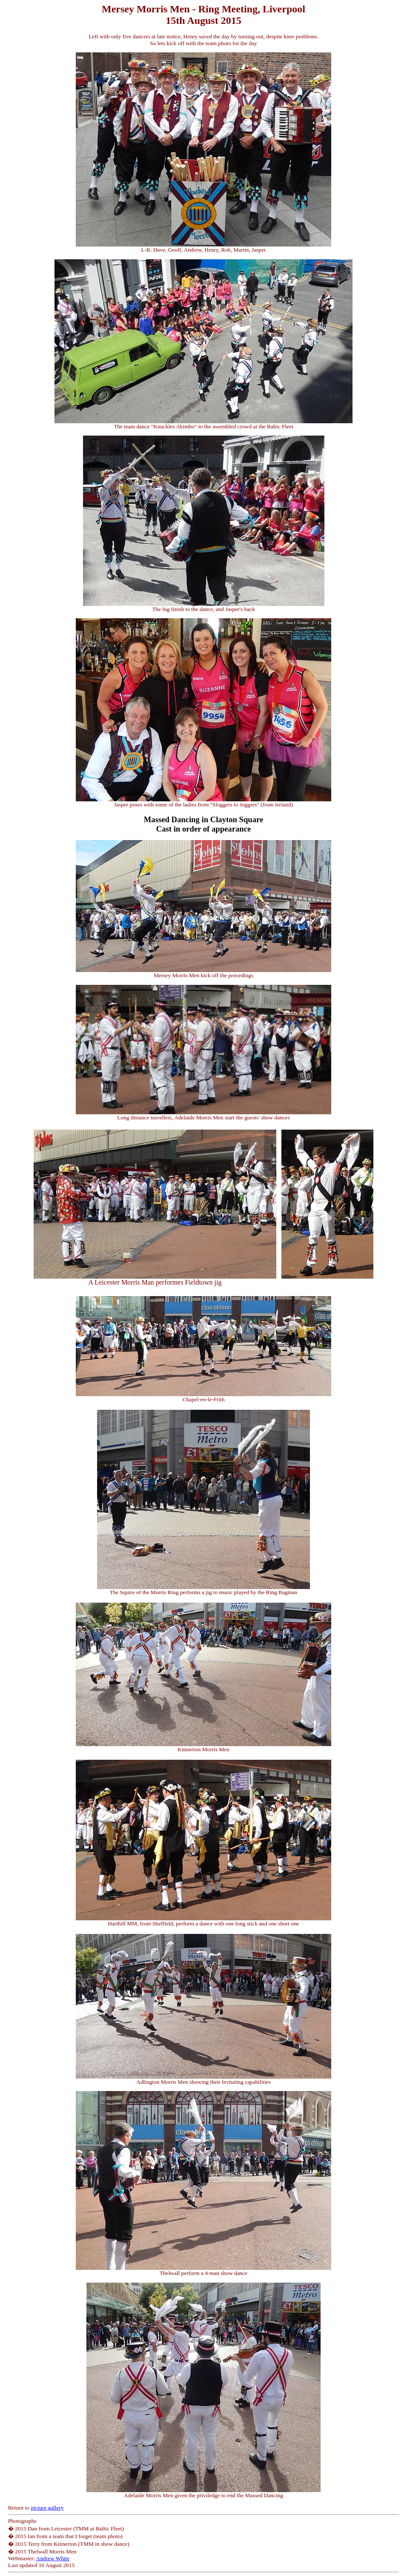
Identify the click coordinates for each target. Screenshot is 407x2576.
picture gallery (47, 2507)
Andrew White (53, 2558)
